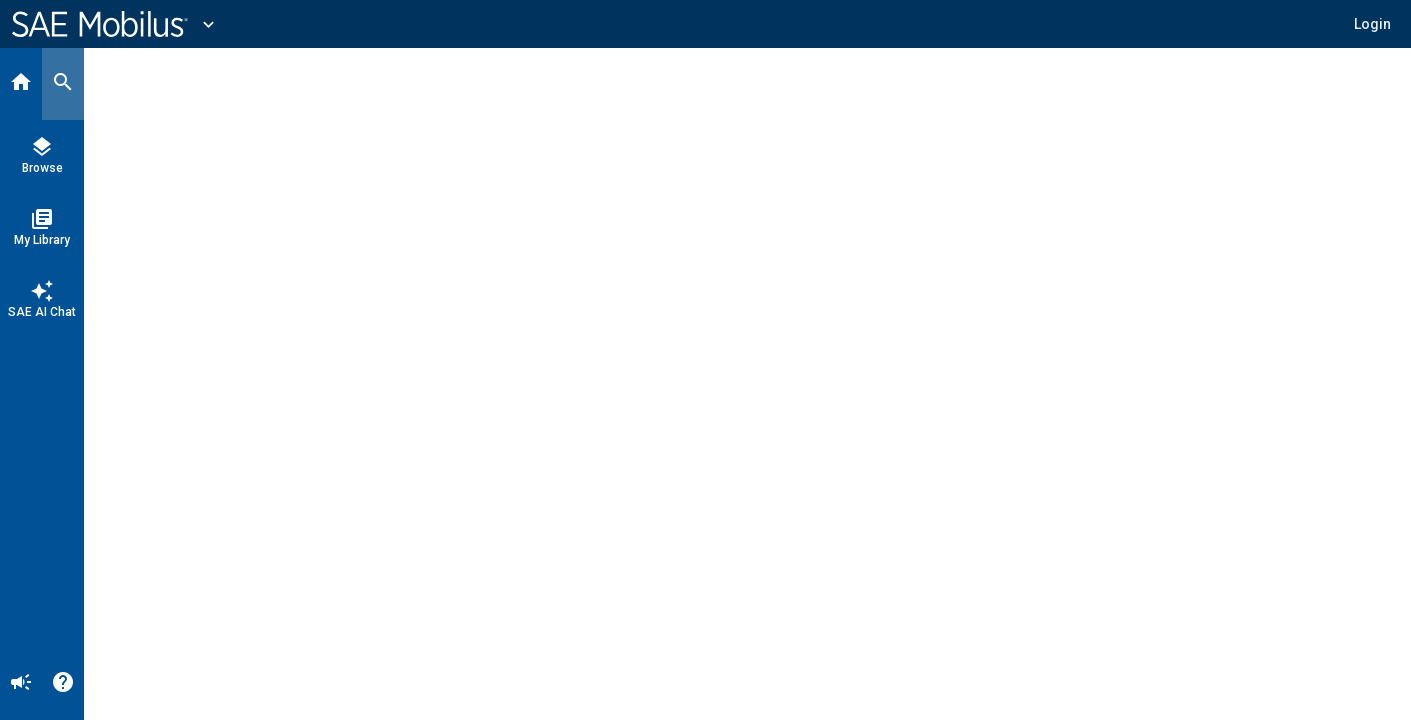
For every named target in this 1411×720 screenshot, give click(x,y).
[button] (1372, 24)
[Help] (63, 684)
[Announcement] (21, 684)
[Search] (63, 84)
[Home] (21, 84)
